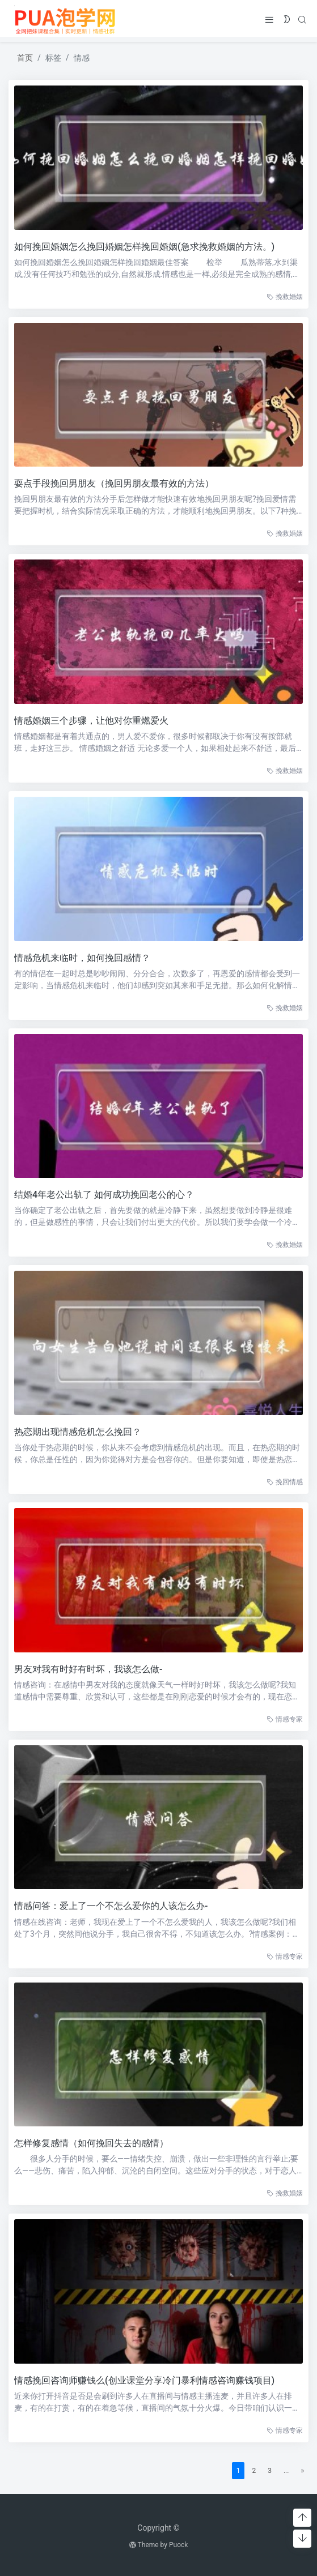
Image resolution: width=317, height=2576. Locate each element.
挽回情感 (283, 1482)
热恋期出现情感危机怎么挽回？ (76, 1431)
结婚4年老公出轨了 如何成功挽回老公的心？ (102, 1194)
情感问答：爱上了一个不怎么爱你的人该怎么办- (109, 1905)
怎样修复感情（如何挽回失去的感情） (89, 2143)
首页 (25, 57)
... (285, 2471)
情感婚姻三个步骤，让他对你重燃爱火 (89, 720)
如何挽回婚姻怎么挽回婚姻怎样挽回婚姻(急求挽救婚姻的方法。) (142, 246)
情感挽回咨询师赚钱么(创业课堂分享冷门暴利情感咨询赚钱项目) (142, 2380)
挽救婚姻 (283, 297)
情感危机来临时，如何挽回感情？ (80, 957)
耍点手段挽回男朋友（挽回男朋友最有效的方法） (112, 483)
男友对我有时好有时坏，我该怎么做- (86, 1669)
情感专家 (283, 1719)
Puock (178, 2545)
